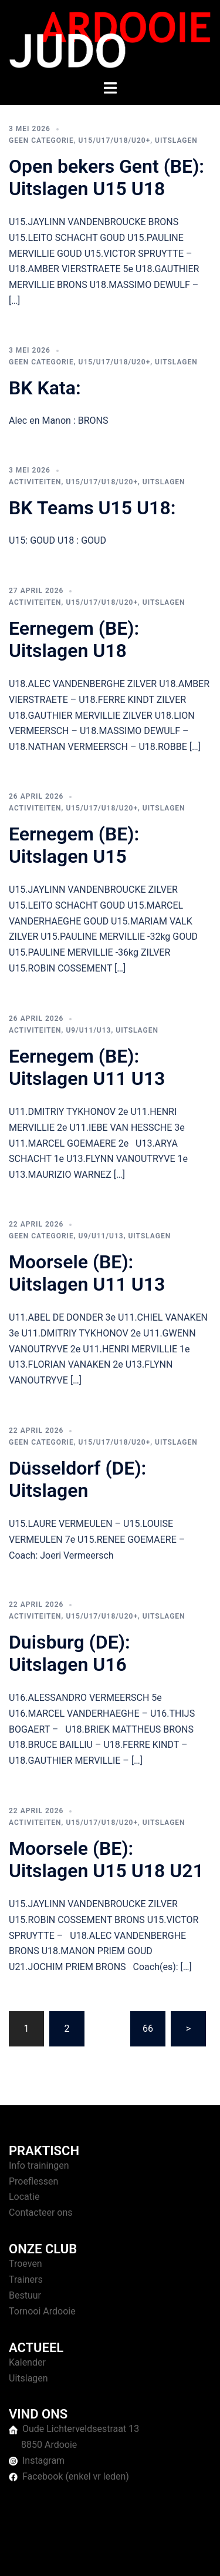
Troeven (25, 2263)
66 (148, 2028)
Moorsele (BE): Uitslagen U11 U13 (87, 1273)
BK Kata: (45, 388)
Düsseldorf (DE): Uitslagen (77, 1479)
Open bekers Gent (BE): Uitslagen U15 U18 (106, 177)
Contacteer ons (41, 2212)
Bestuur (25, 2295)
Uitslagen (176, 140)
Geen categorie (41, 140)
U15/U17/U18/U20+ (115, 140)
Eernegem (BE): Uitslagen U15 (74, 845)
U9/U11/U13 (88, 1030)
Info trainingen (39, 2165)
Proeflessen (33, 2181)
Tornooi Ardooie (42, 2311)
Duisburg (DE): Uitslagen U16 (69, 1653)
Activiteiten (35, 482)
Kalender (27, 2362)
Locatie (24, 2196)
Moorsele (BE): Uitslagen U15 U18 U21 (106, 1859)
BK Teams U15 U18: (92, 508)
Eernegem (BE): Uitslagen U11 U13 (87, 1067)
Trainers (26, 2279)
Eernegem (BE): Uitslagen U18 (74, 639)
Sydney (121, 2555)
